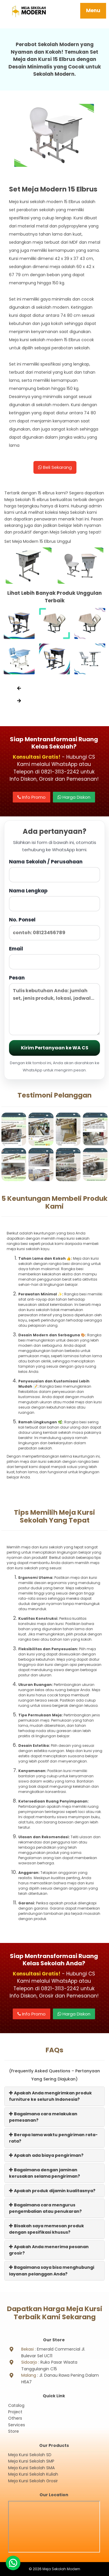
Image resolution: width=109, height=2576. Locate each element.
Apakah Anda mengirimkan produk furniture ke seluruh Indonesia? (50, 2096)
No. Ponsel (54, 928)
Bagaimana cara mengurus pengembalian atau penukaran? (45, 2208)
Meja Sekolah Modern (61, 2568)
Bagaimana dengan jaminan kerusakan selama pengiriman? (44, 2173)
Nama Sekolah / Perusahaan (54, 870)
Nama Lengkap (54, 899)
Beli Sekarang (55, 467)
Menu (93, 10)
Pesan (54, 1004)
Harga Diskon (74, 797)
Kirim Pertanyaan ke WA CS (54, 1047)
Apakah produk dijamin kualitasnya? (52, 2191)
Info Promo (31, 797)
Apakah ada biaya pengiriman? (46, 2155)
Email (54, 957)
